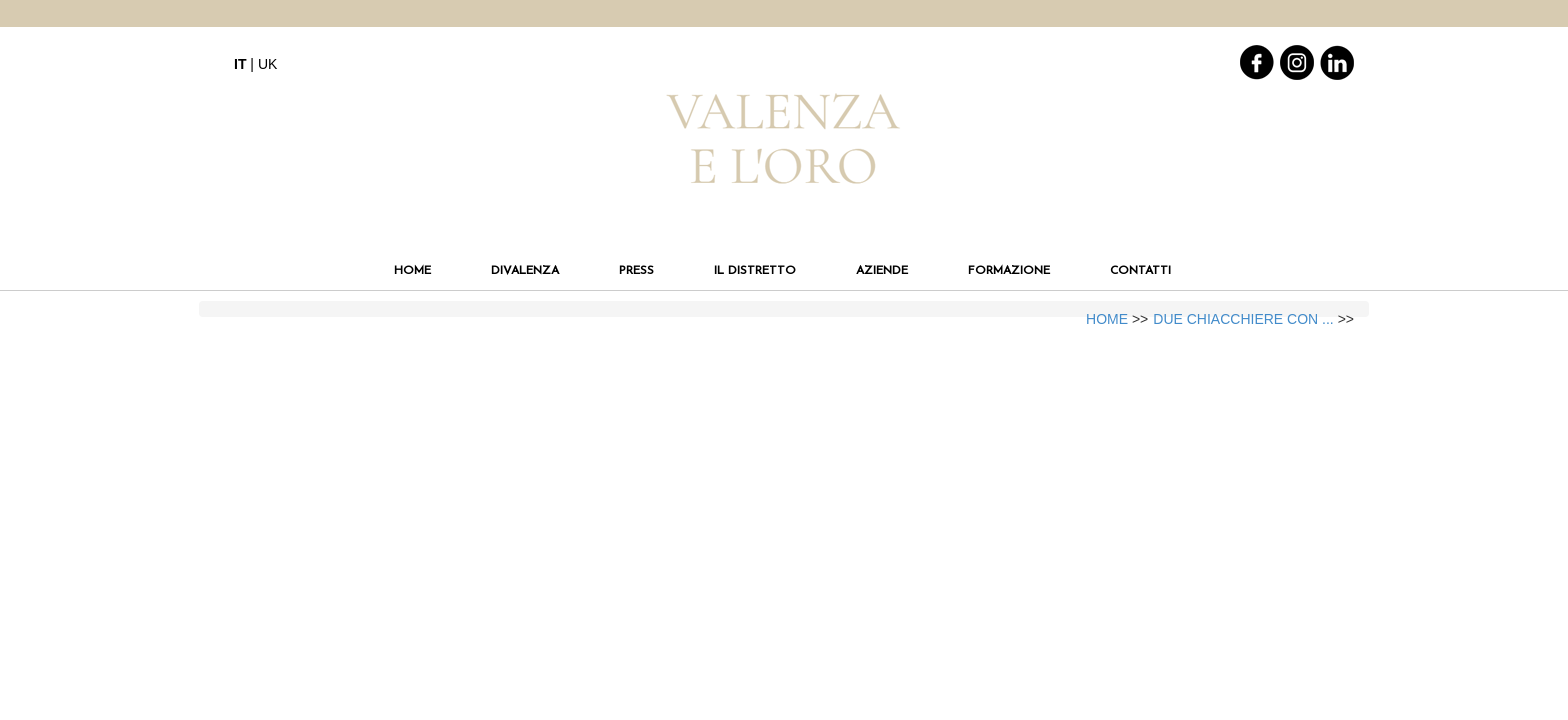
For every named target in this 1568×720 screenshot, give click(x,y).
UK (267, 64)
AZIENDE (882, 271)
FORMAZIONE (1009, 271)
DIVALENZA (525, 271)
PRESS (636, 271)
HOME (412, 271)
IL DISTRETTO (755, 271)
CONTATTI (1140, 271)
